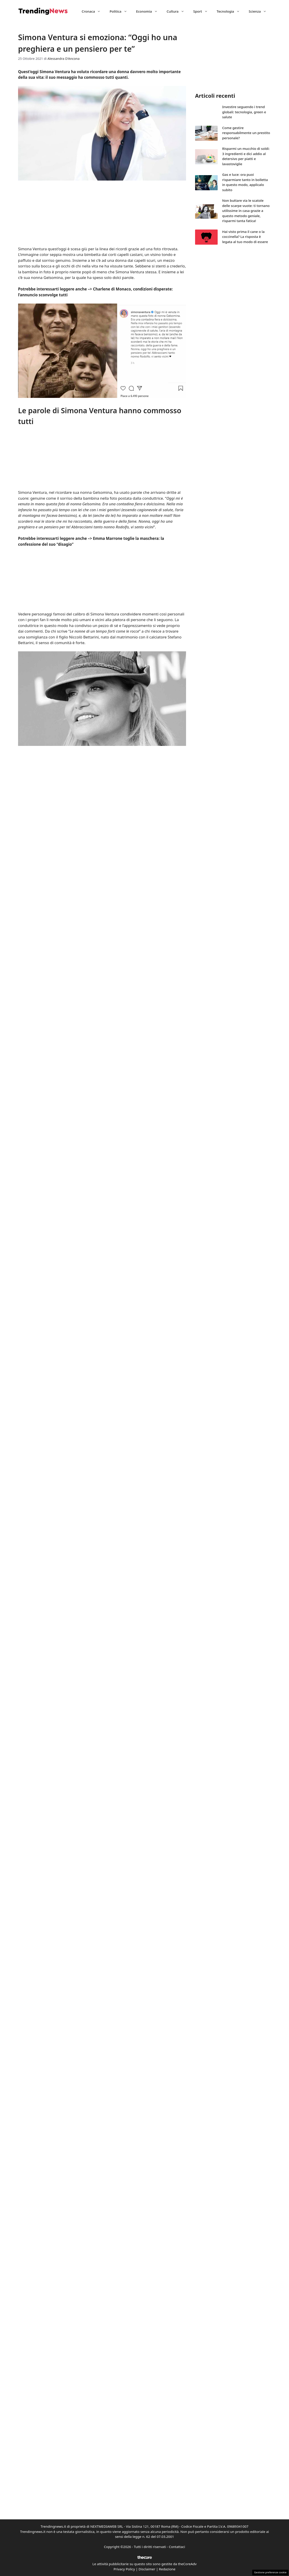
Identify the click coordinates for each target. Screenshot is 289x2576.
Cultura (178, 11)
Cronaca (93, 11)
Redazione (167, 2569)
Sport (202, 11)
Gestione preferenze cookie (270, 2572)
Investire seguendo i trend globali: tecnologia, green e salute (244, 111)
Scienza (260, 11)
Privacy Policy (124, 2569)
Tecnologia (230, 11)
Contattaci (177, 2546)
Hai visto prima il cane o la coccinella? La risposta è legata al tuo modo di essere (245, 236)
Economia (149, 11)
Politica (120, 11)
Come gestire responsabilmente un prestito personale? (246, 132)
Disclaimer (147, 2569)
